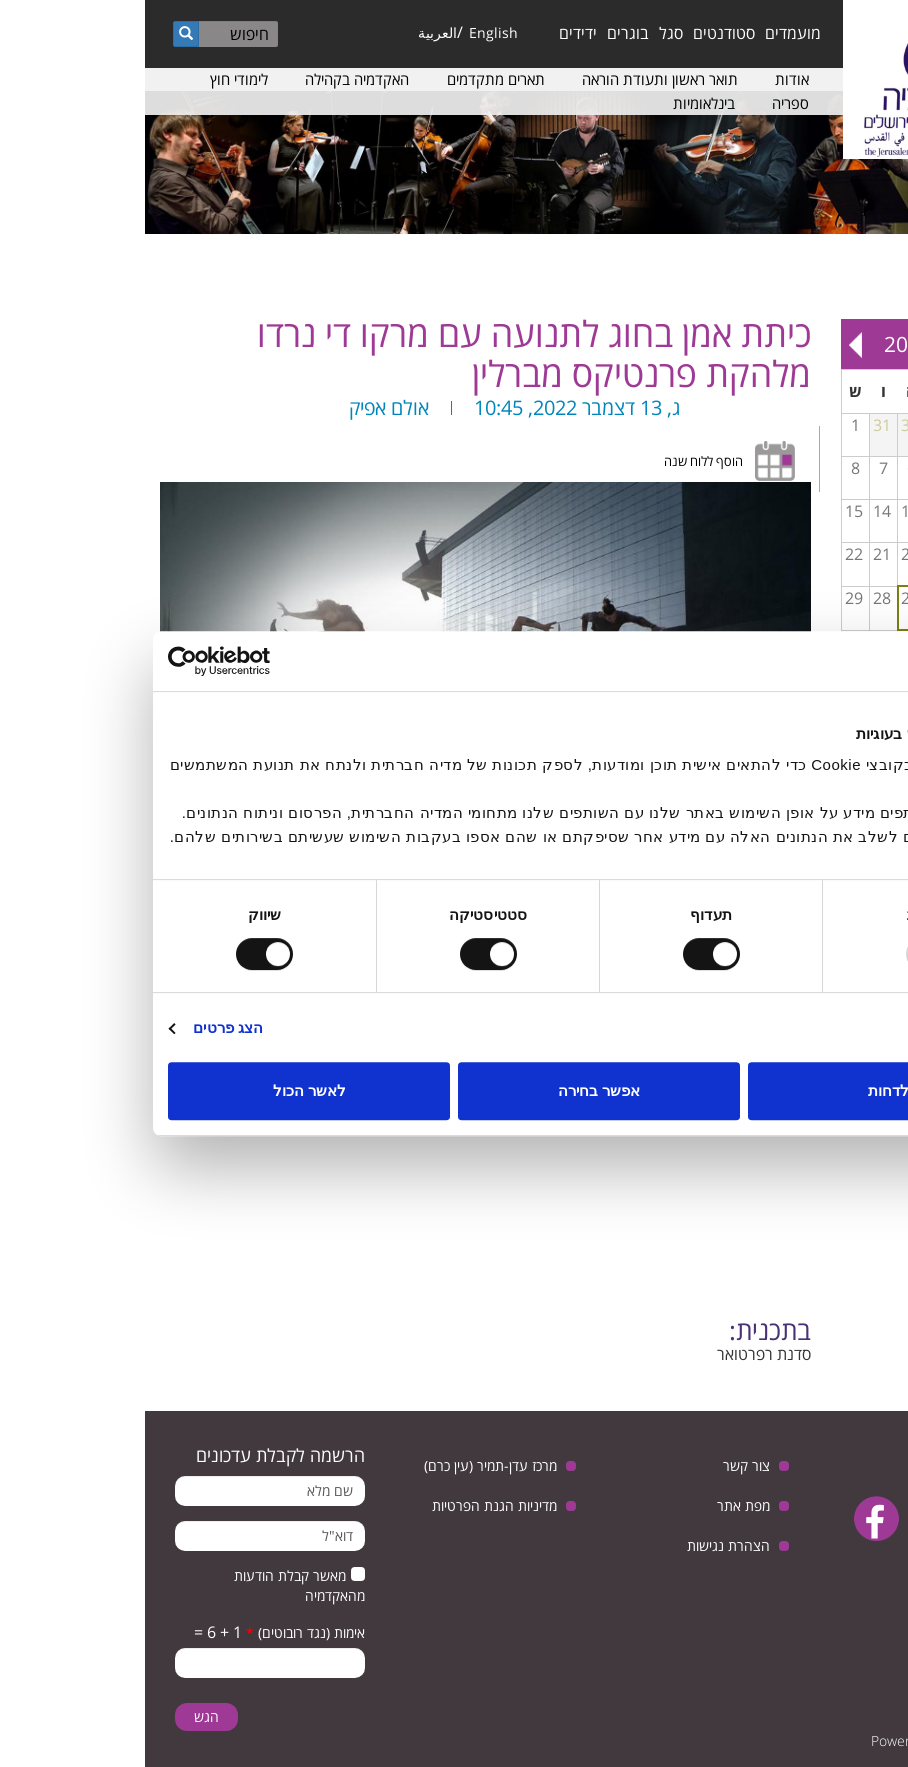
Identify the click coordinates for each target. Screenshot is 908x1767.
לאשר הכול (164, 1090)
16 (877, 554)
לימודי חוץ (94, 79)
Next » (710, 344)
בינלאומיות (559, 103)
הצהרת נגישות (583, 1545)
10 (849, 511)
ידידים (433, 33)
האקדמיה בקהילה (212, 79)
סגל (526, 33)
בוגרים (483, 33)
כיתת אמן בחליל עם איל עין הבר (850, 527)
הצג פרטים (83, 1027)
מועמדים (648, 33)
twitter (855, 1518)
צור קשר (601, 1465)
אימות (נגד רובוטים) (160, 1632)
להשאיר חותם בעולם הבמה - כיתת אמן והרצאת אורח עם (878, 570)
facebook (731, 1518)
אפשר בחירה (454, 1090)
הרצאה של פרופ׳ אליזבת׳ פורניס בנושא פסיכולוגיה (850, 534)
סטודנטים (579, 33)
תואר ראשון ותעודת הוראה (515, 79)
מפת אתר (598, 1505)
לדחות (743, 1090)
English (348, 32)
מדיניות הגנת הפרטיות (349, 1505)
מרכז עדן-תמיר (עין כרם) (345, 1465)
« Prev (879, 344)
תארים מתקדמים (351, 79)
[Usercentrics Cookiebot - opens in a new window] (110, 661)
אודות (647, 79)
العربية (292, 32)
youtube (793, 1518)
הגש (61, 1716)
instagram (838, 1568)
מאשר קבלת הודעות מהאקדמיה (154, 1585)
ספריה (645, 103)
